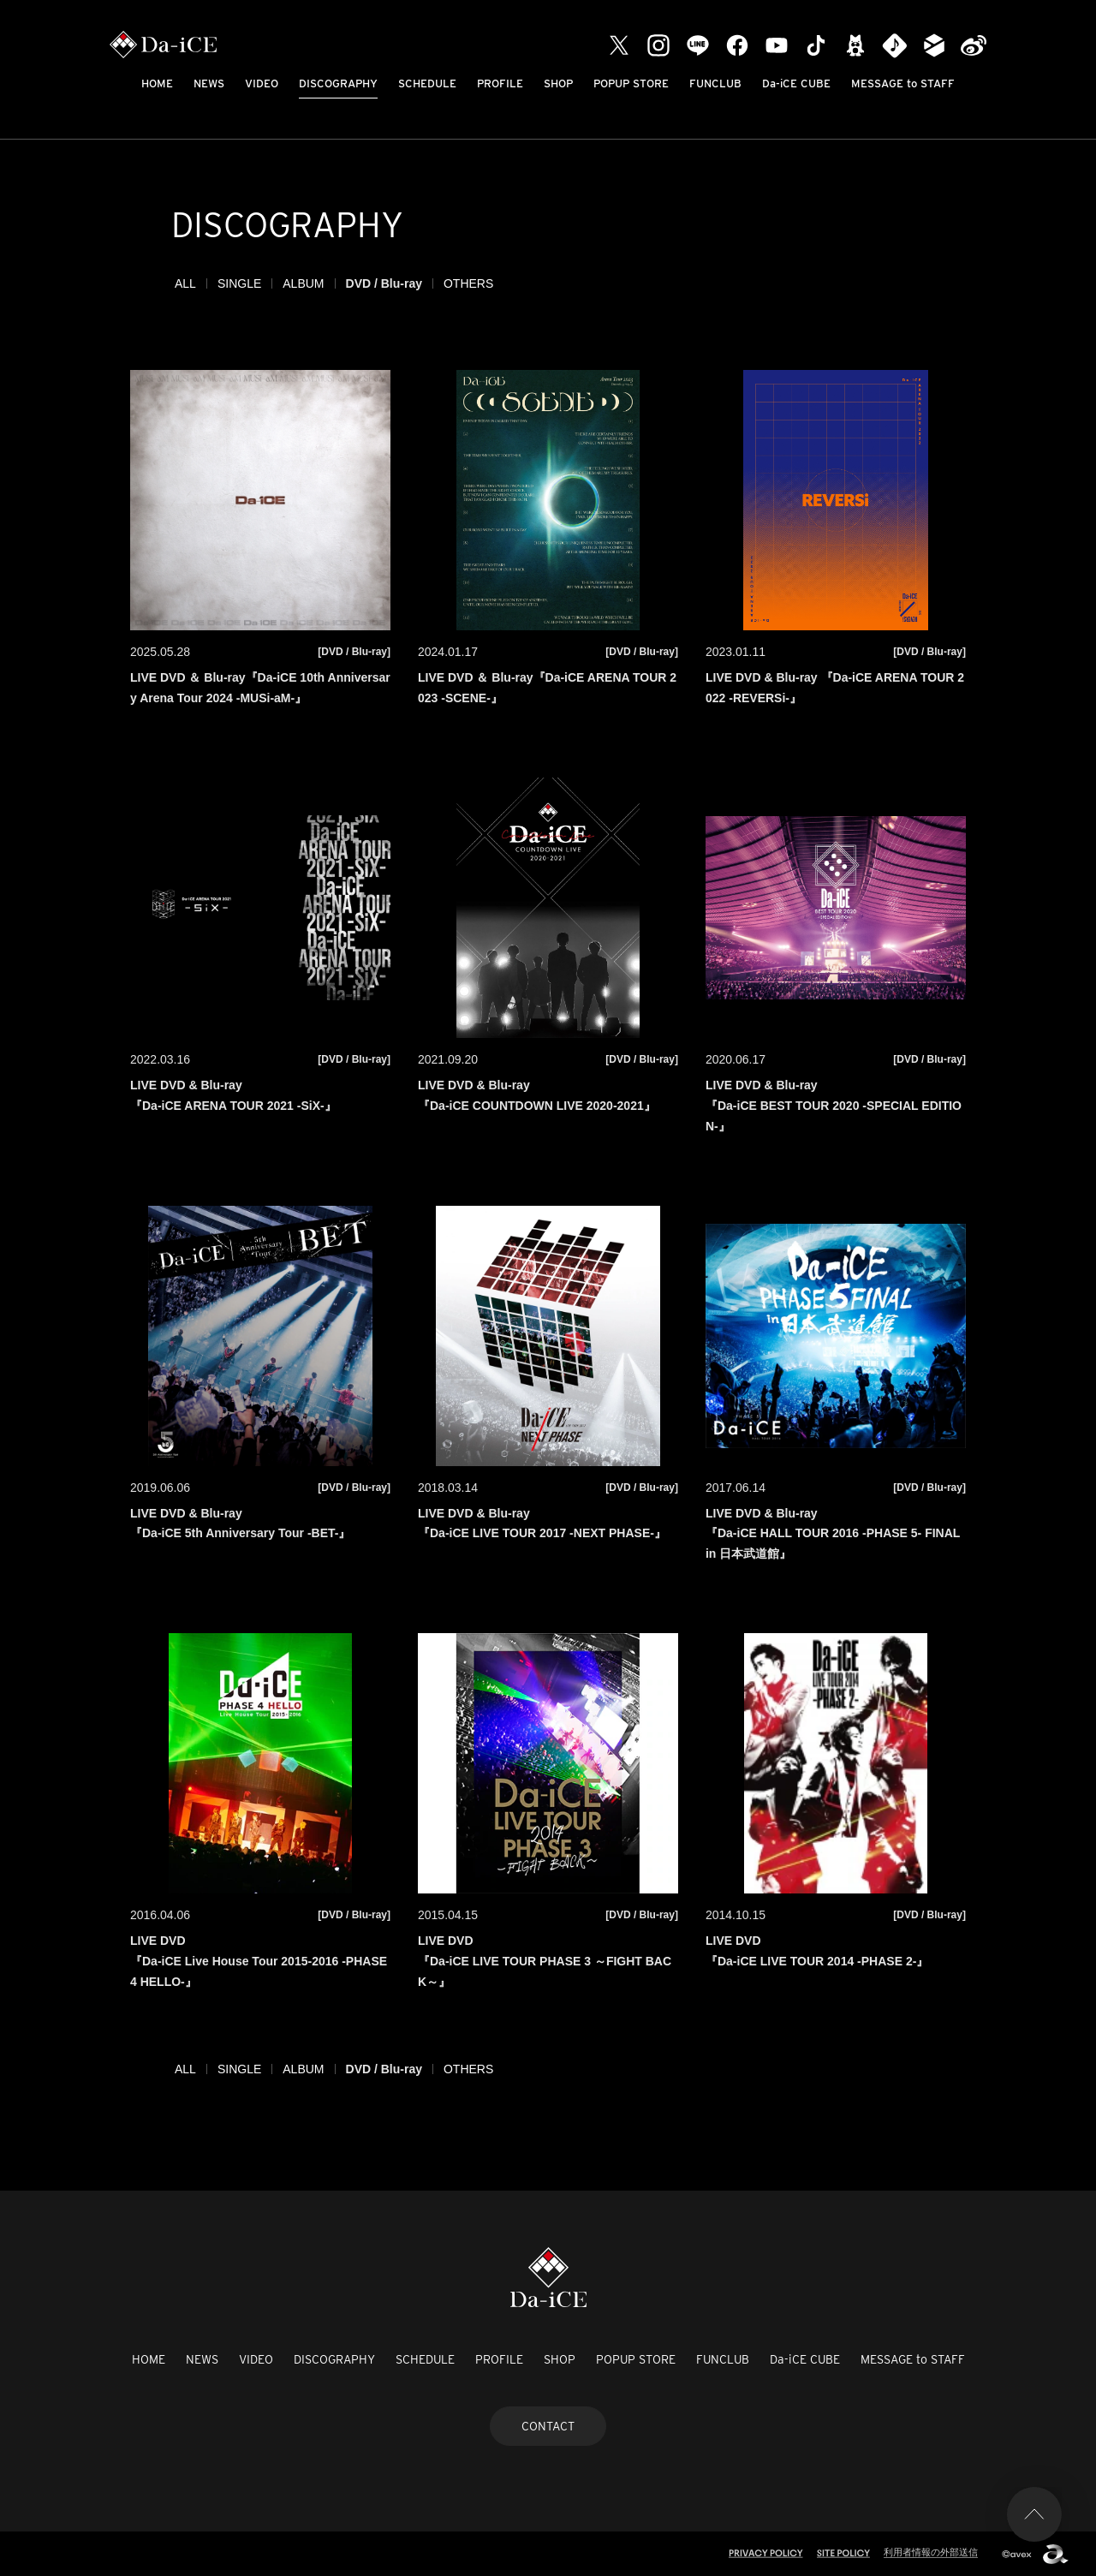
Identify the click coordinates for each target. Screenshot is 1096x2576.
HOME (157, 83)
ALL (185, 283)
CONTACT (548, 2426)
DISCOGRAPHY (338, 83)
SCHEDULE (427, 83)
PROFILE (500, 83)
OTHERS (468, 283)
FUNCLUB (715, 83)
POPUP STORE (631, 83)
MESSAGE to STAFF (903, 83)
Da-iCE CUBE (796, 83)
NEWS (209, 83)
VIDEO (261, 83)
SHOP (558, 83)
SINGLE (239, 283)
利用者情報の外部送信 (931, 2552)
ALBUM (303, 283)
